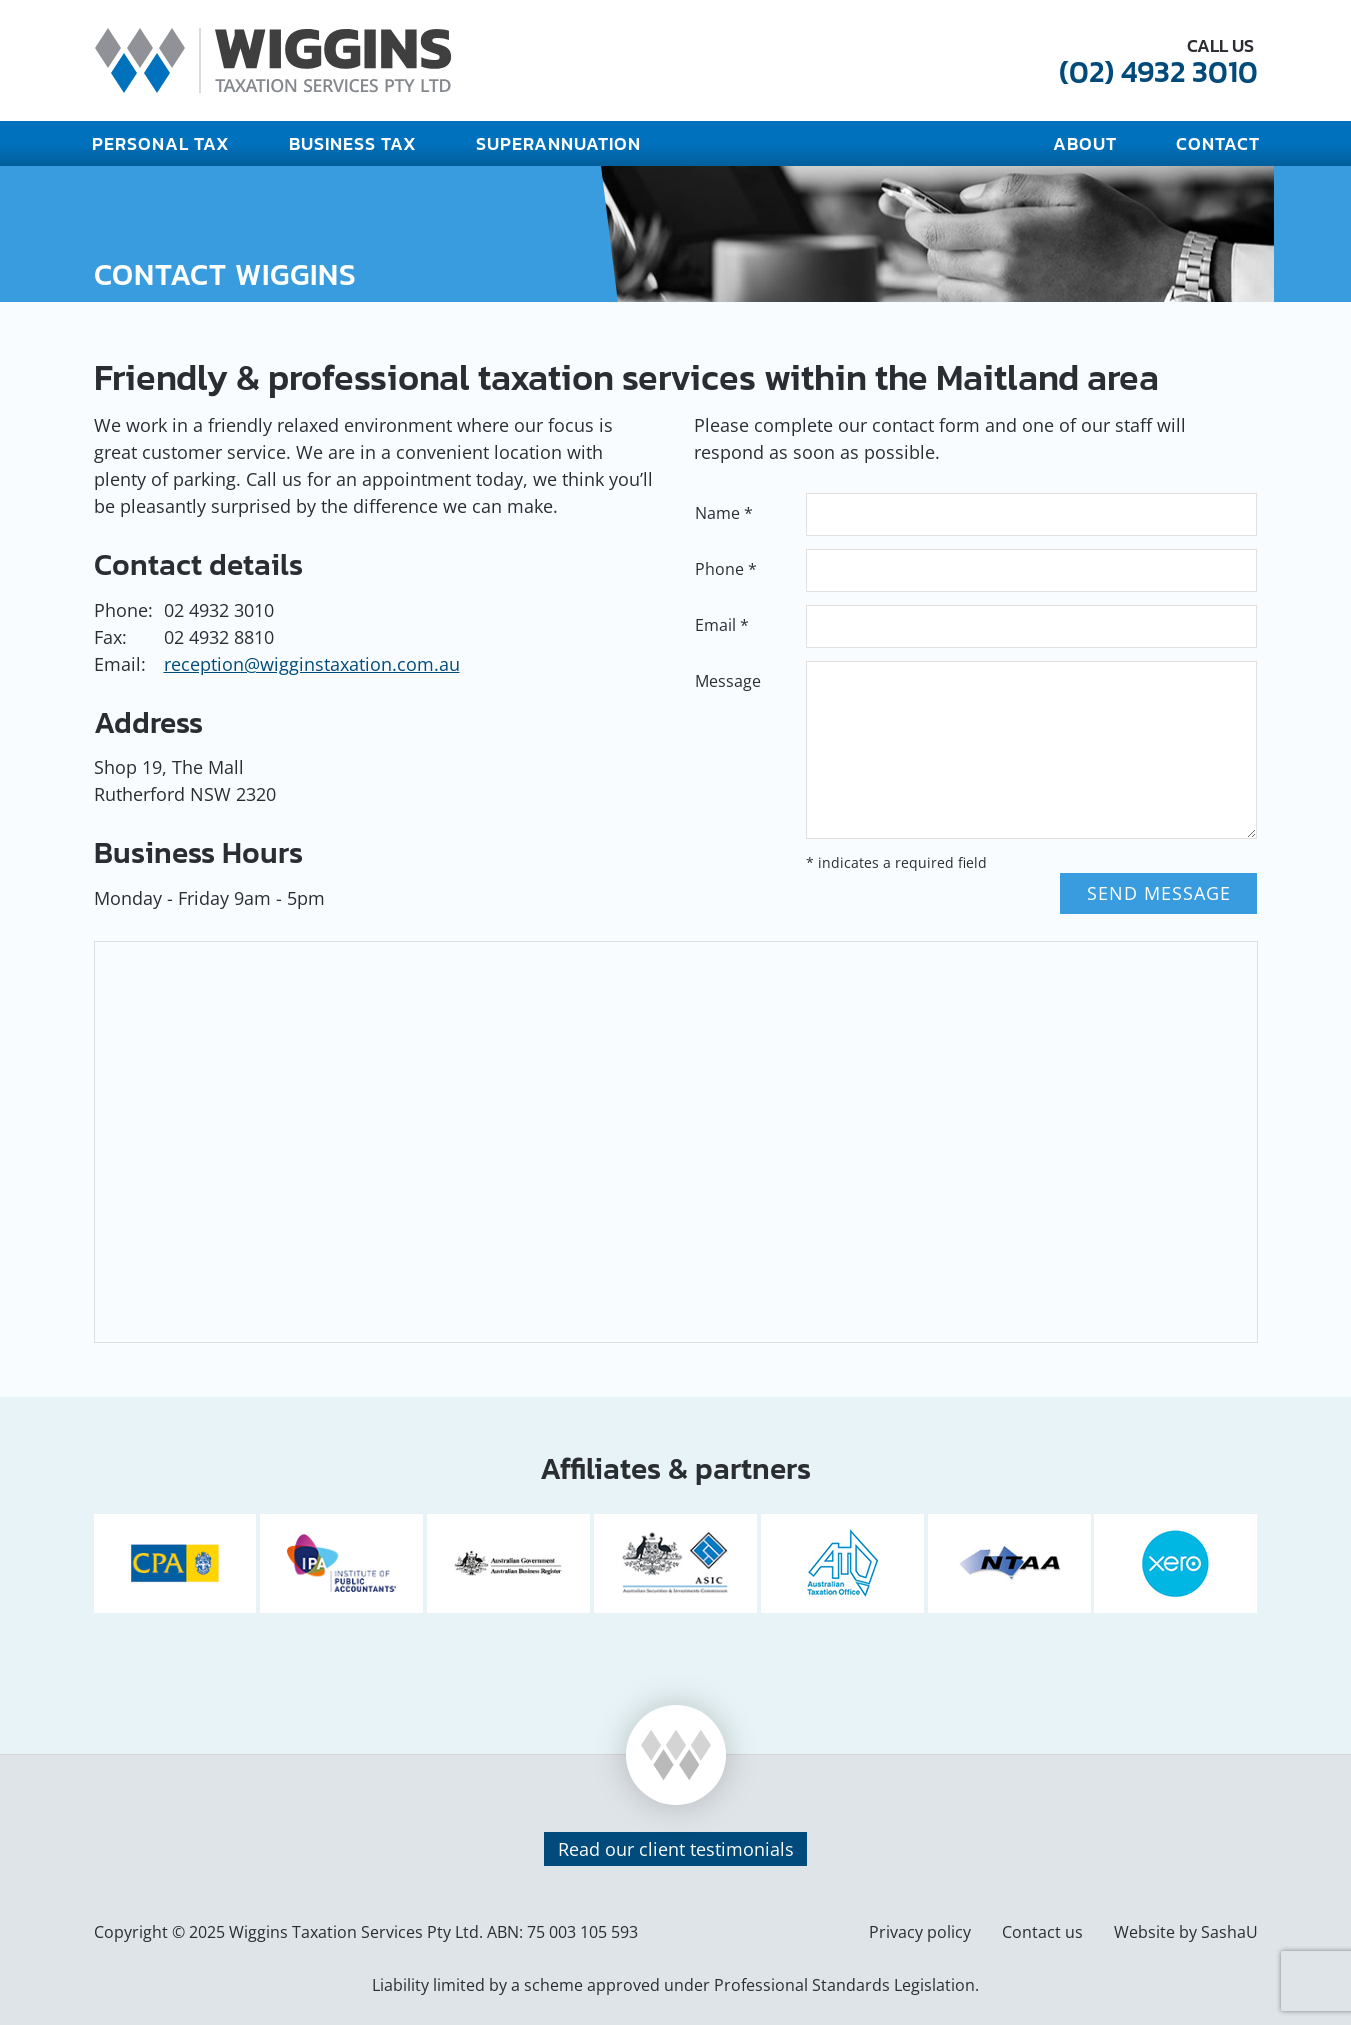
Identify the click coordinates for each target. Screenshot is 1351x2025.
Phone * (726, 569)
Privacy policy (920, 1932)
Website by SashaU (1186, 1932)
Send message (1159, 893)
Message (728, 681)
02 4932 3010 (219, 610)
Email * (722, 625)
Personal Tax (161, 143)
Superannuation (558, 143)
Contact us (1042, 1932)
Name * (724, 513)
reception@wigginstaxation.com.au (312, 664)
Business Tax (353, 143)
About (1085, 143)
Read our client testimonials (676, 1849)
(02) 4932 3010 (1158, 71)
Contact (1218, 143)
